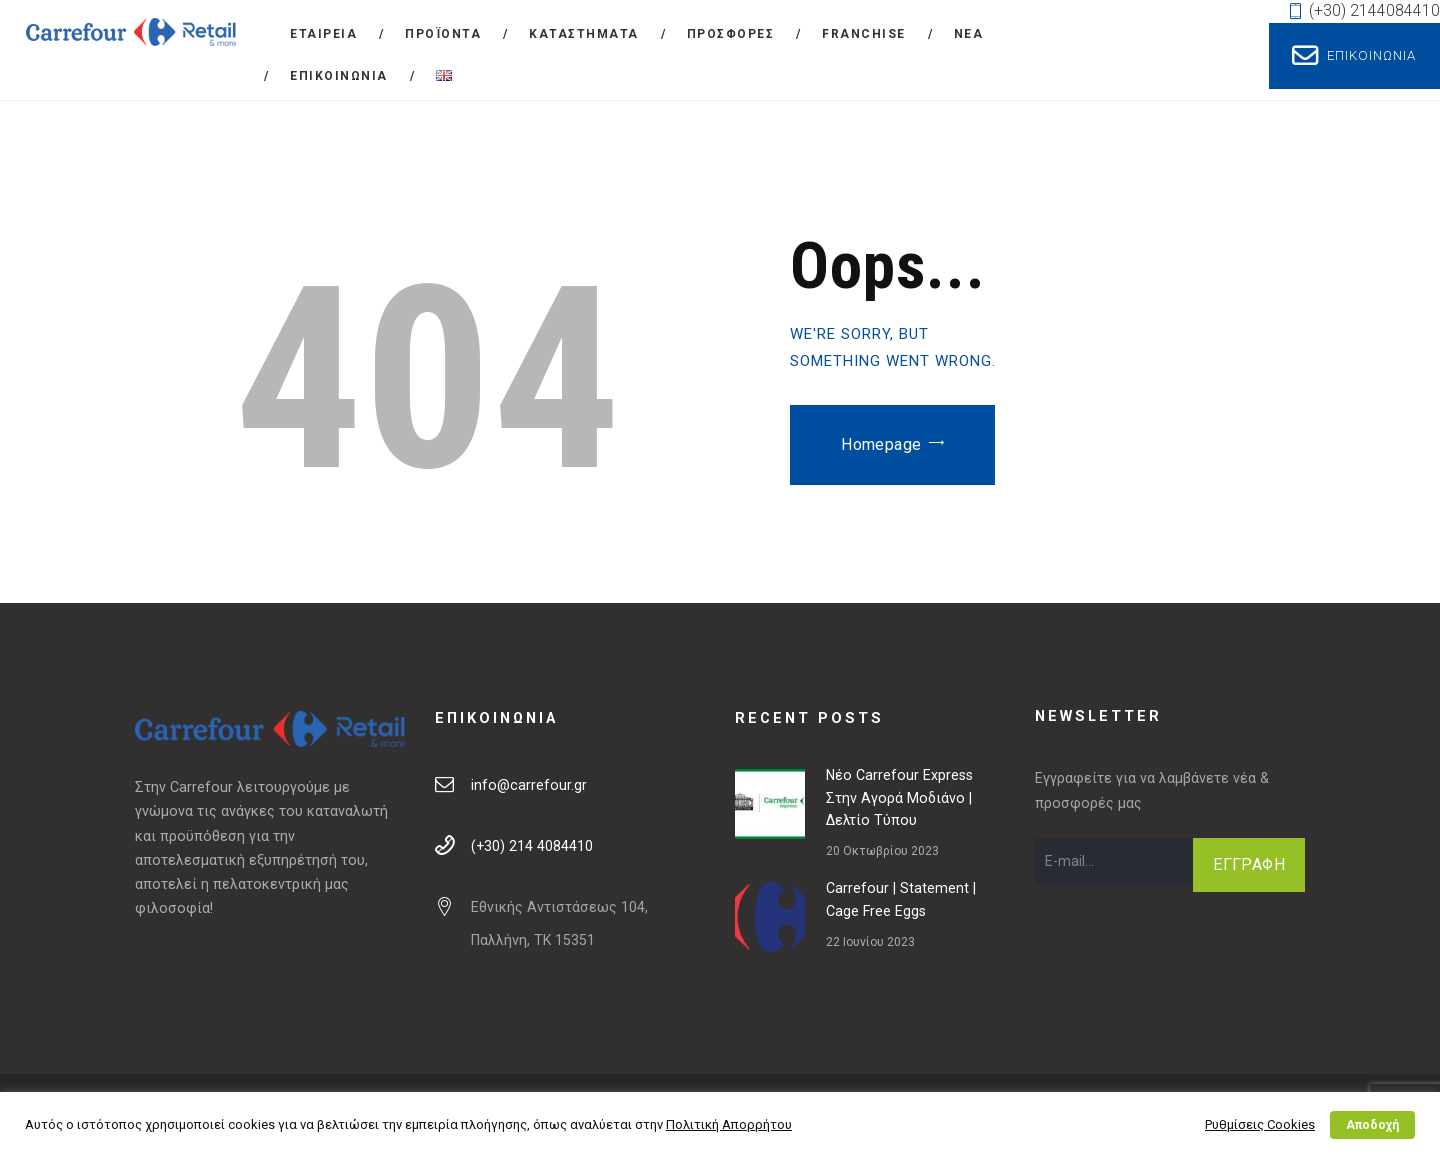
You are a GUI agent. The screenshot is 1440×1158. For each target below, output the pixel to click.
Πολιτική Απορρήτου (729, 1124)
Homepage (881, 444)
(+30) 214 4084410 (532, 846)
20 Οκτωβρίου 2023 (882, 851)
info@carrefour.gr (529, 785)
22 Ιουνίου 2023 (870, 942)
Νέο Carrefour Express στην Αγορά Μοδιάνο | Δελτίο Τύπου (899, 798)
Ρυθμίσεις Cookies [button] (1260, 1124)
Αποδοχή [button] (1372, 1125)
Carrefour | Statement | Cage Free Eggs (901, 899)
